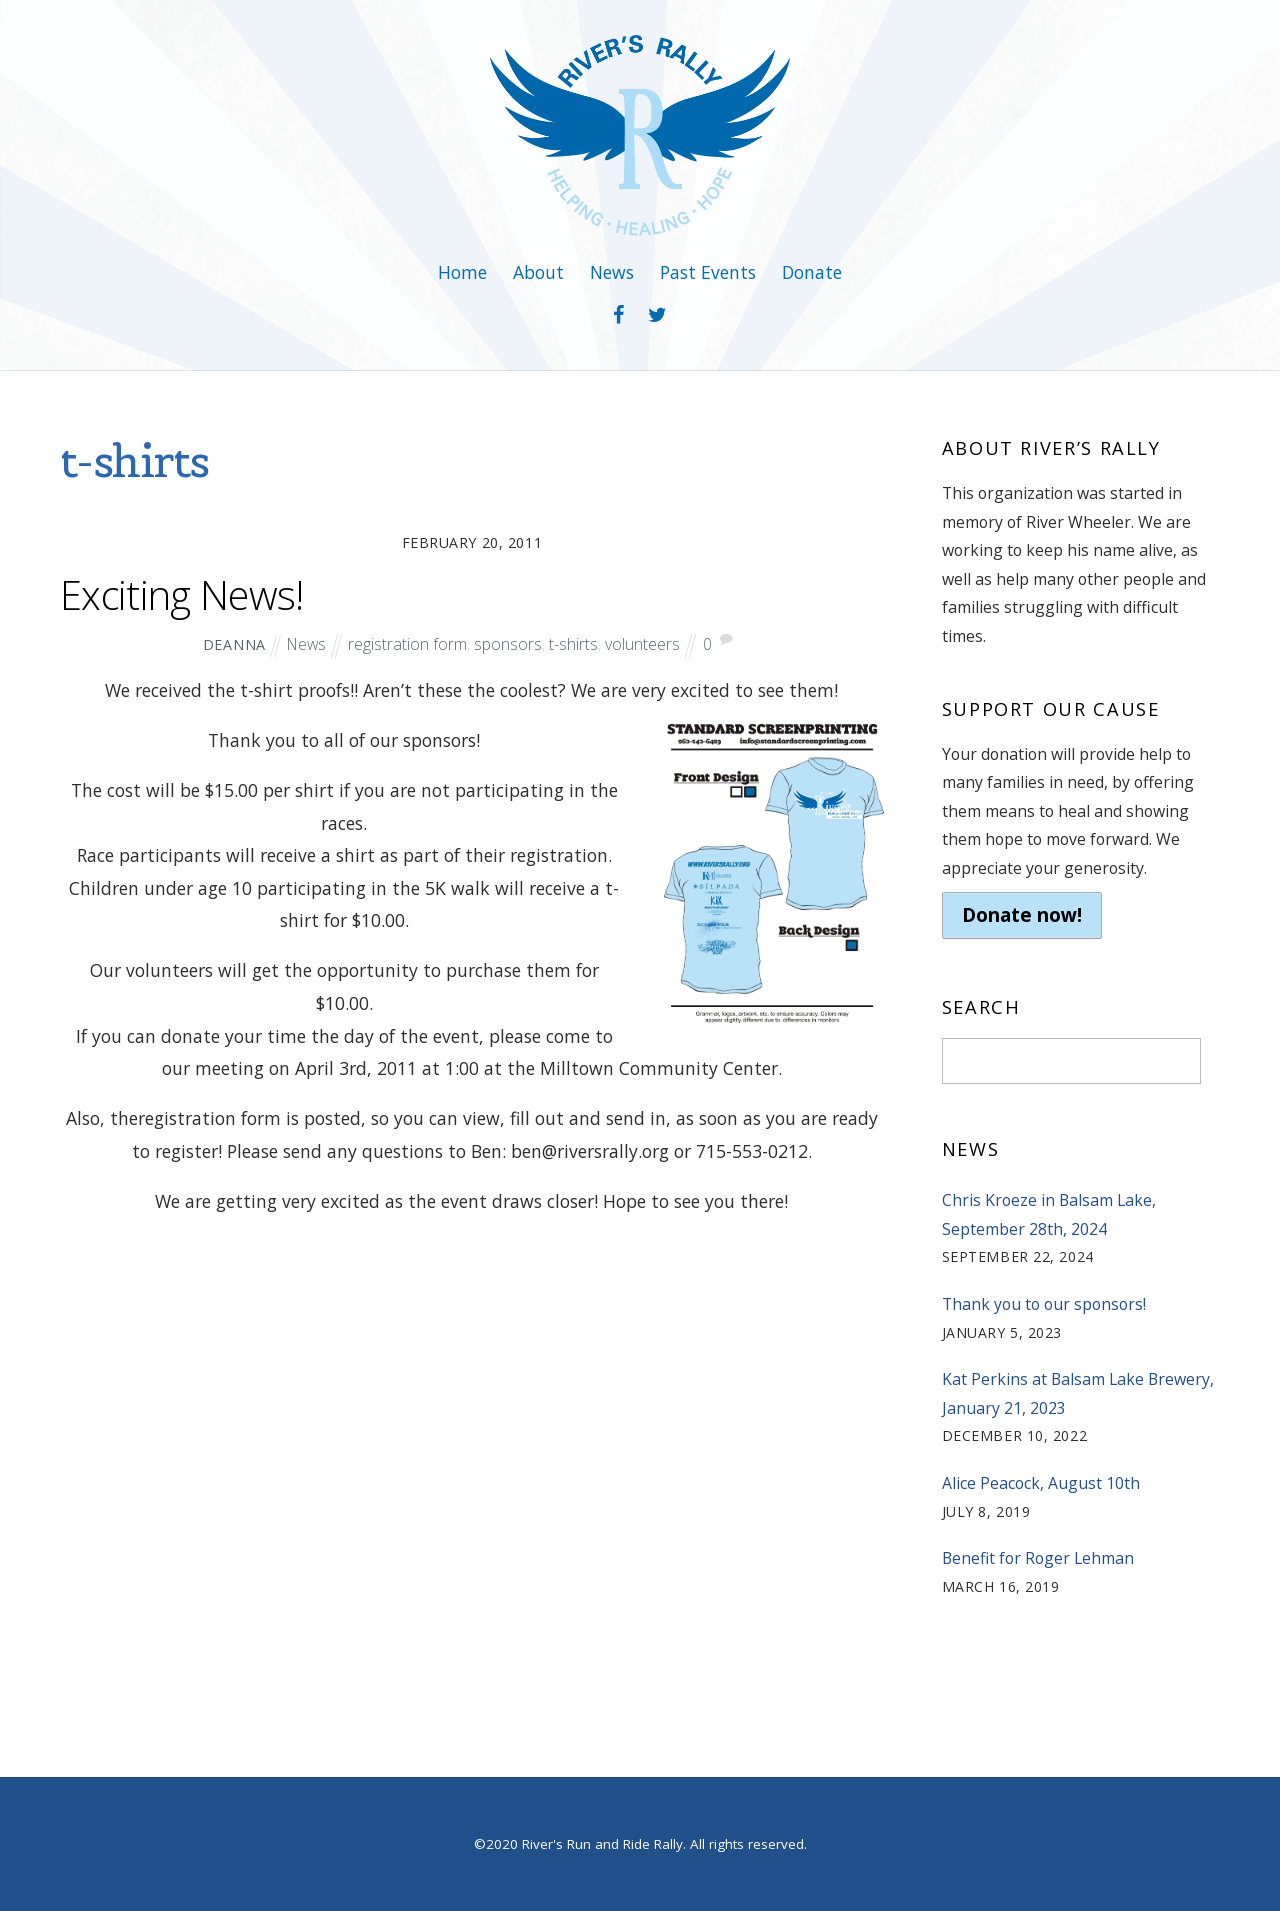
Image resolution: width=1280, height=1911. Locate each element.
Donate (812, 272)
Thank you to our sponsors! (1044, 1304)
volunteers (642, 644)
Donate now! (1022, 915)
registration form (407, 644)
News (612, 272)
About (538, 272)
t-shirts (573, 644)
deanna (234, 644)
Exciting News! (182, 595)
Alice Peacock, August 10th (1041, 1483)
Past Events (708, 272)
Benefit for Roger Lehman (1038, 1558)
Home (462, 272)
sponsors (508, 644)
